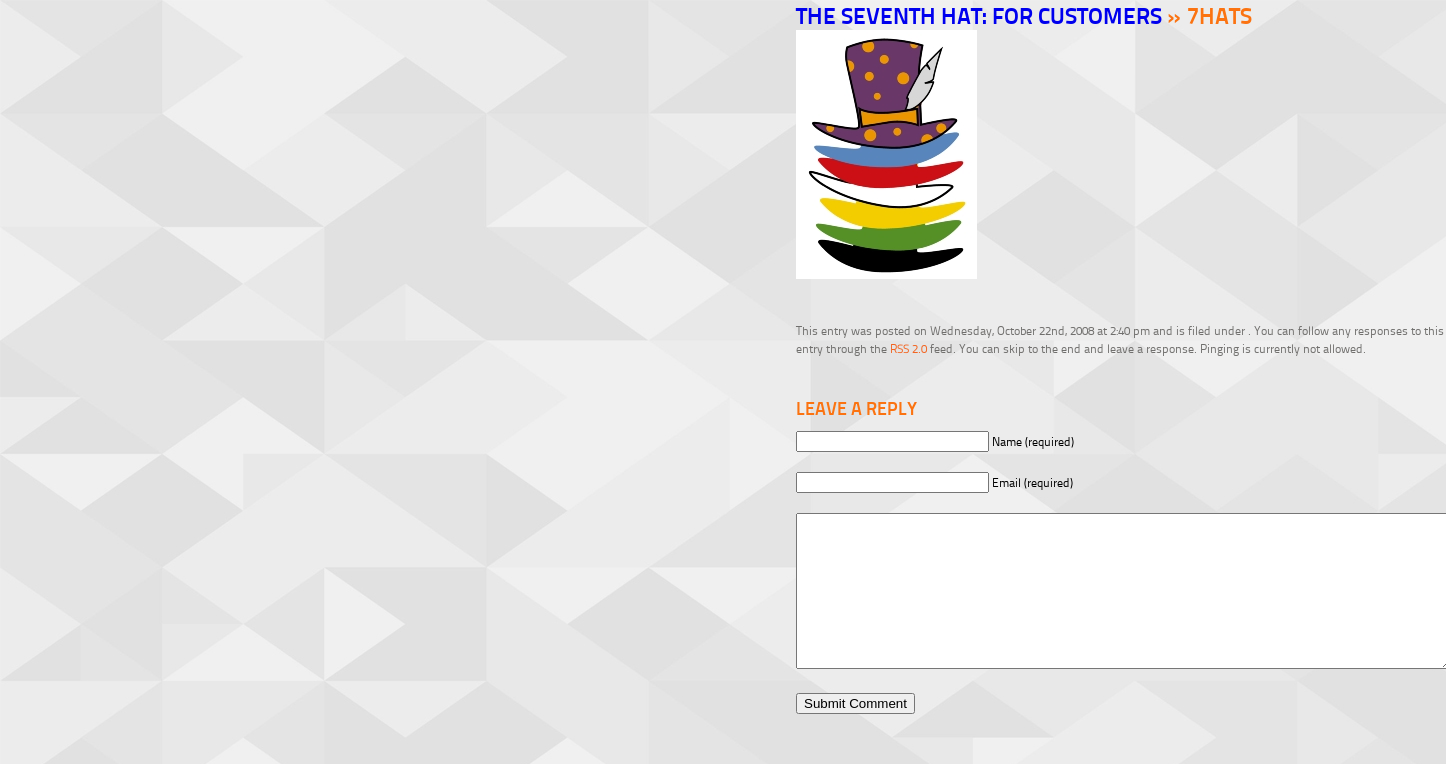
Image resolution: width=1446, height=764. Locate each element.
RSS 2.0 (908, 348)
